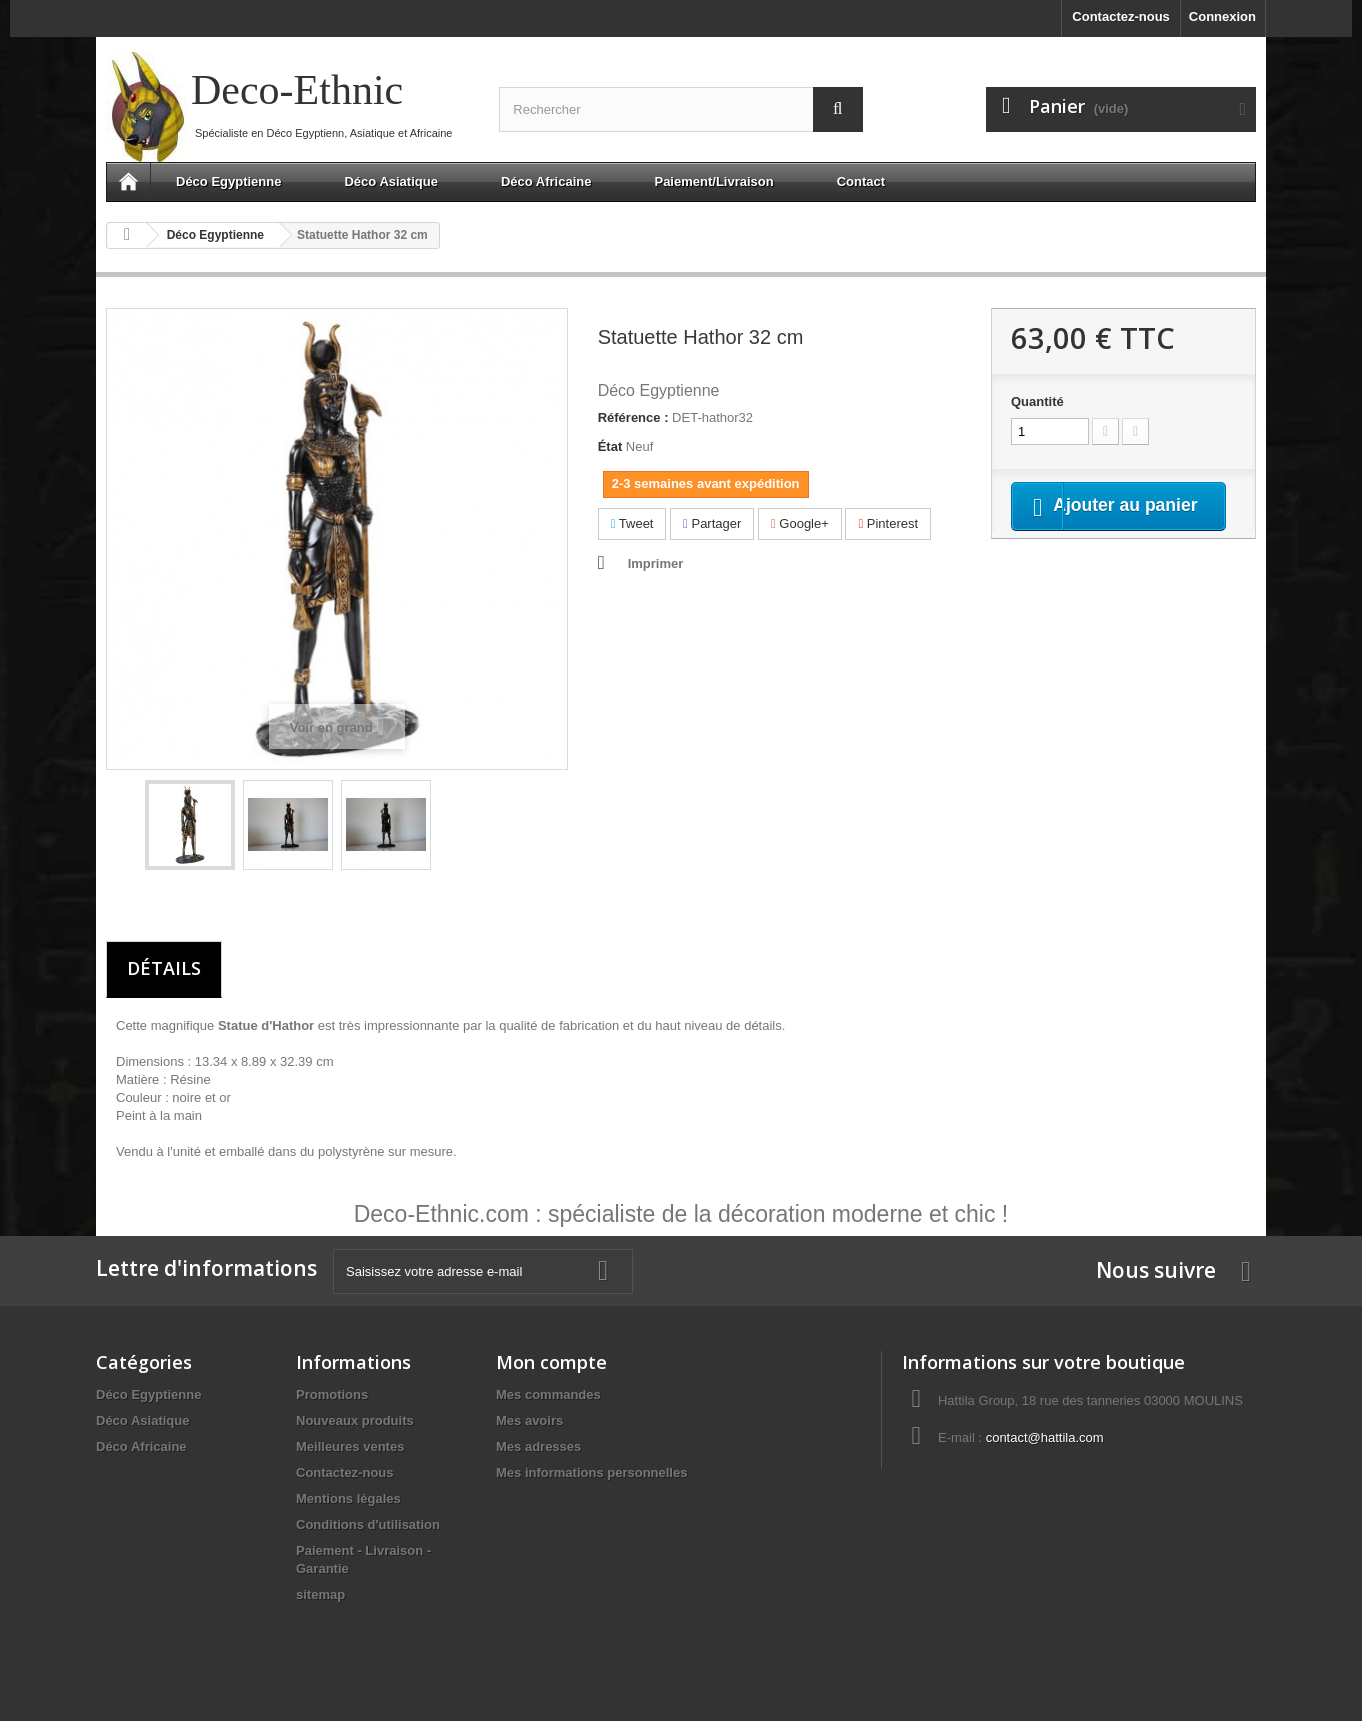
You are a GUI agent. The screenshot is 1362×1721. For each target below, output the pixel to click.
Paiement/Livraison (713, 181)
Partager (712, 523)
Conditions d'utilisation (368, 1524)
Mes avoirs (529, 1420)
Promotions (332, 1394)
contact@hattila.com (1045, 1437)
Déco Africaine (546, 181)
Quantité (1037, 401)
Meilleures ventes (350, 1446)
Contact (861, 181)
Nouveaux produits (355, 1420)
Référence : (633, 417)
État (610, 446)
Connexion (1222, 16)
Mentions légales (348, 1498)
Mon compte (551, 1362)
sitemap (320, 1594)
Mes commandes (548, 1394)
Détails (164, 968)
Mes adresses (538, 1446)
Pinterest (888, 523)
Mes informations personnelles (591, 1472)
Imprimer (656, 563)
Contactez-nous (1121, 16)
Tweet (632, 523)
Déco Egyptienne (228, 181)
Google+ (800, 523)
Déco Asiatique (390, 181)
